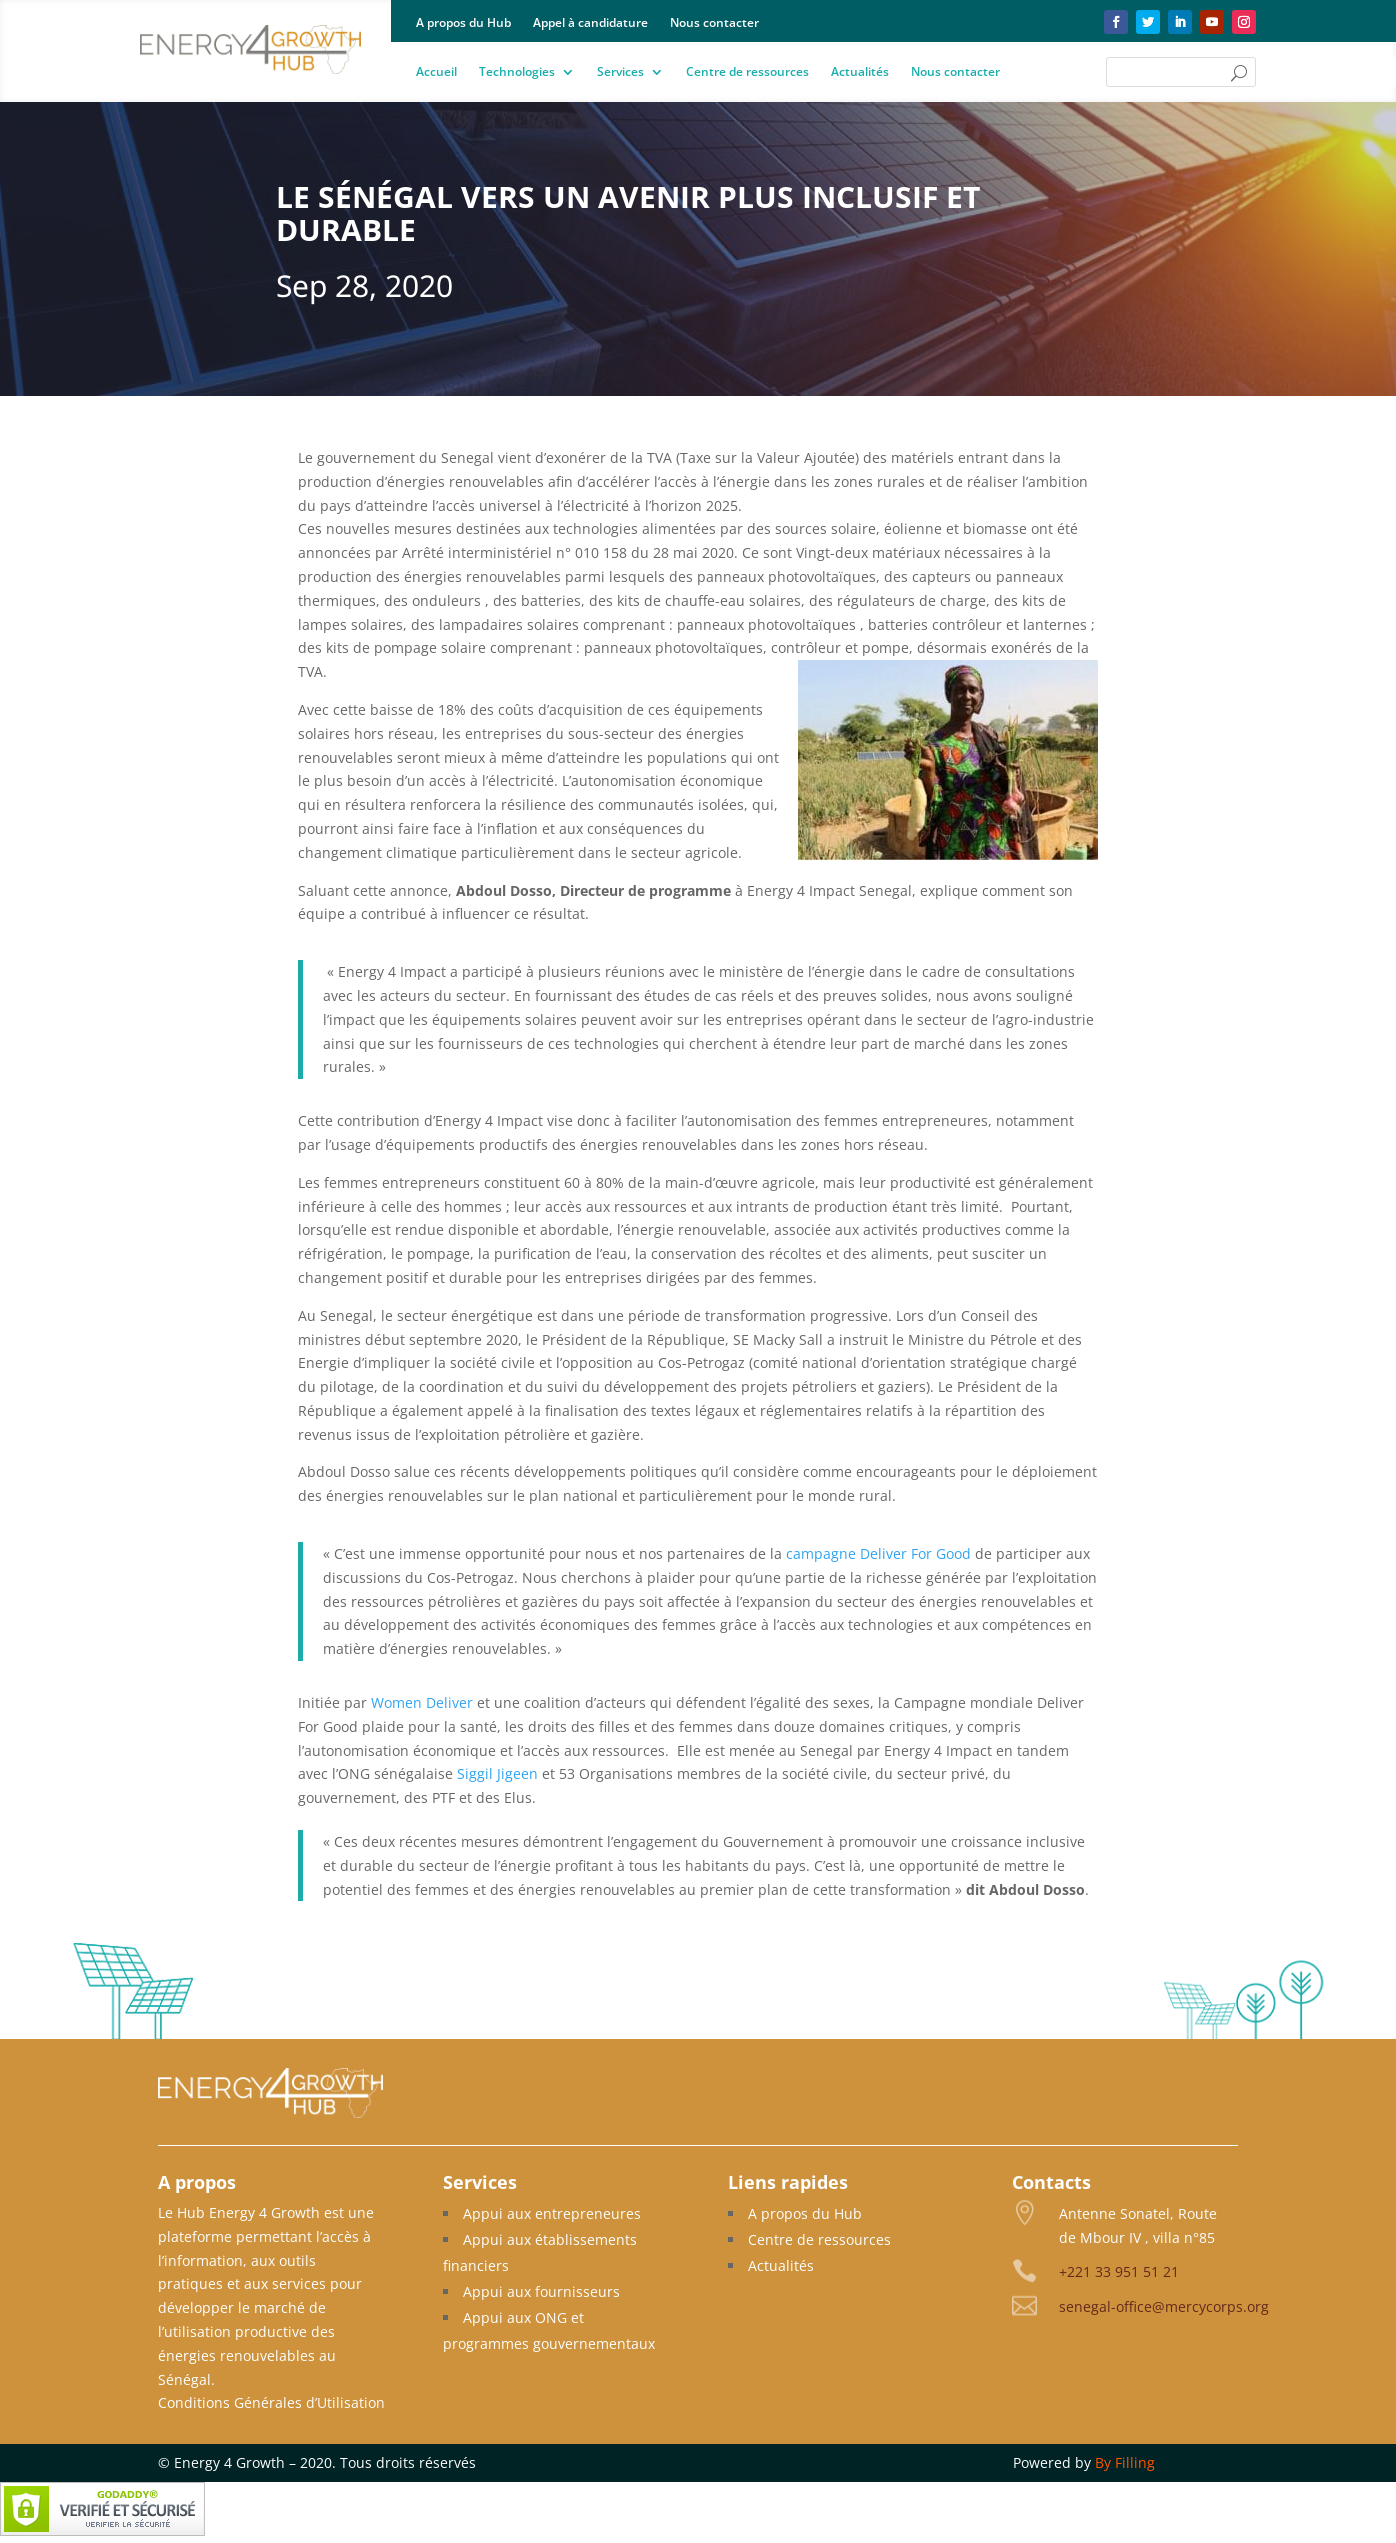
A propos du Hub (463, 23)
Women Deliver (422, 1702)
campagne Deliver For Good (878, 1553)
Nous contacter (714, 23)
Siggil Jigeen (497, 1773)
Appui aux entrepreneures (552, 2213)
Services (620, 72)
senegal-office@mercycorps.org (1164, 2306)
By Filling (1125, 2462)
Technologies (517, 72)
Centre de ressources (747, 72)
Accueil (436, 72)
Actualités (860, 72)
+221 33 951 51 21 (1119, 2271)
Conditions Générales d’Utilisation (271, 2402)
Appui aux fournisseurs (541, 2291)
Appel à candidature (590, 23)
